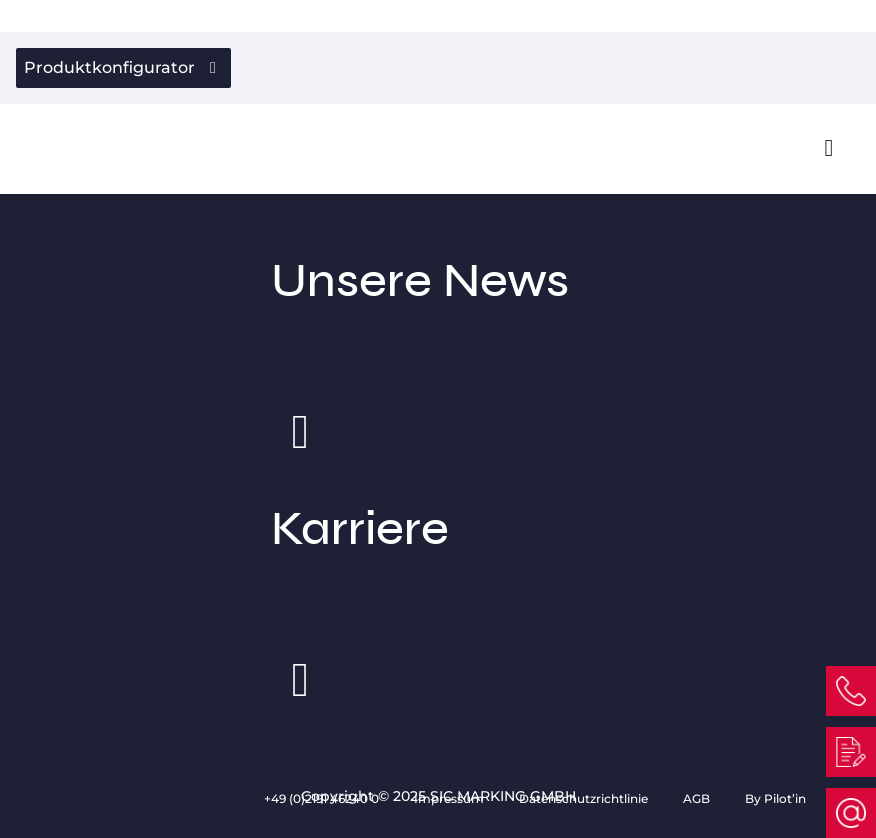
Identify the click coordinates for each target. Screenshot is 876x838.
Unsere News (438, 333)
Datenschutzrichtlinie (585, 798)
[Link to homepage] (60, 147)
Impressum (450, 798)
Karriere (438, 581)
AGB (698, 798)
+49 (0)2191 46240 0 (323, 798)
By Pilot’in (775, 798)
